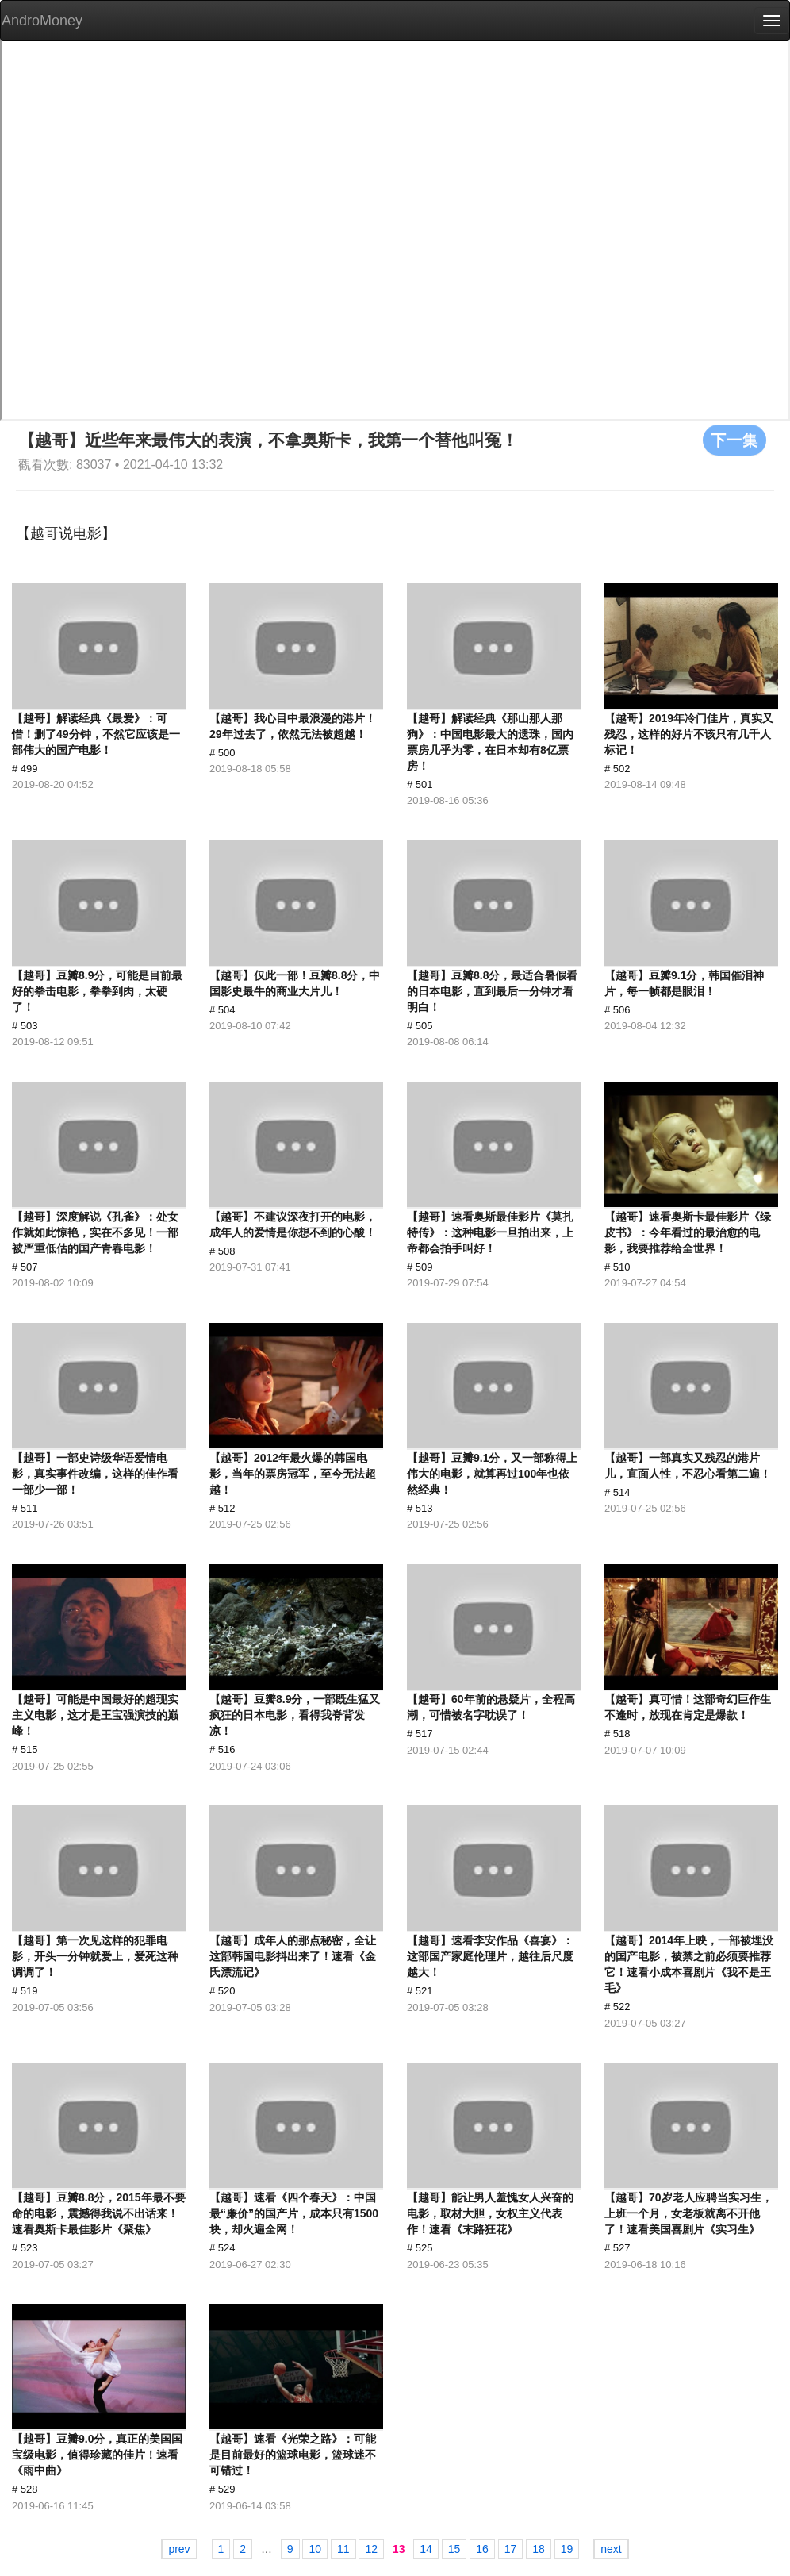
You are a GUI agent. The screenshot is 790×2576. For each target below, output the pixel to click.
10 (315, 2549)
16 (482, 2549)
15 (454, 2549)
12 (371, 2549)
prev (179, 2549)
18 (538, 2549)
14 (426, 2549)
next (610, 2549)
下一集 (734, 439)
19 (567, 2549)
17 (510, 2549)
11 (343, 2549)
